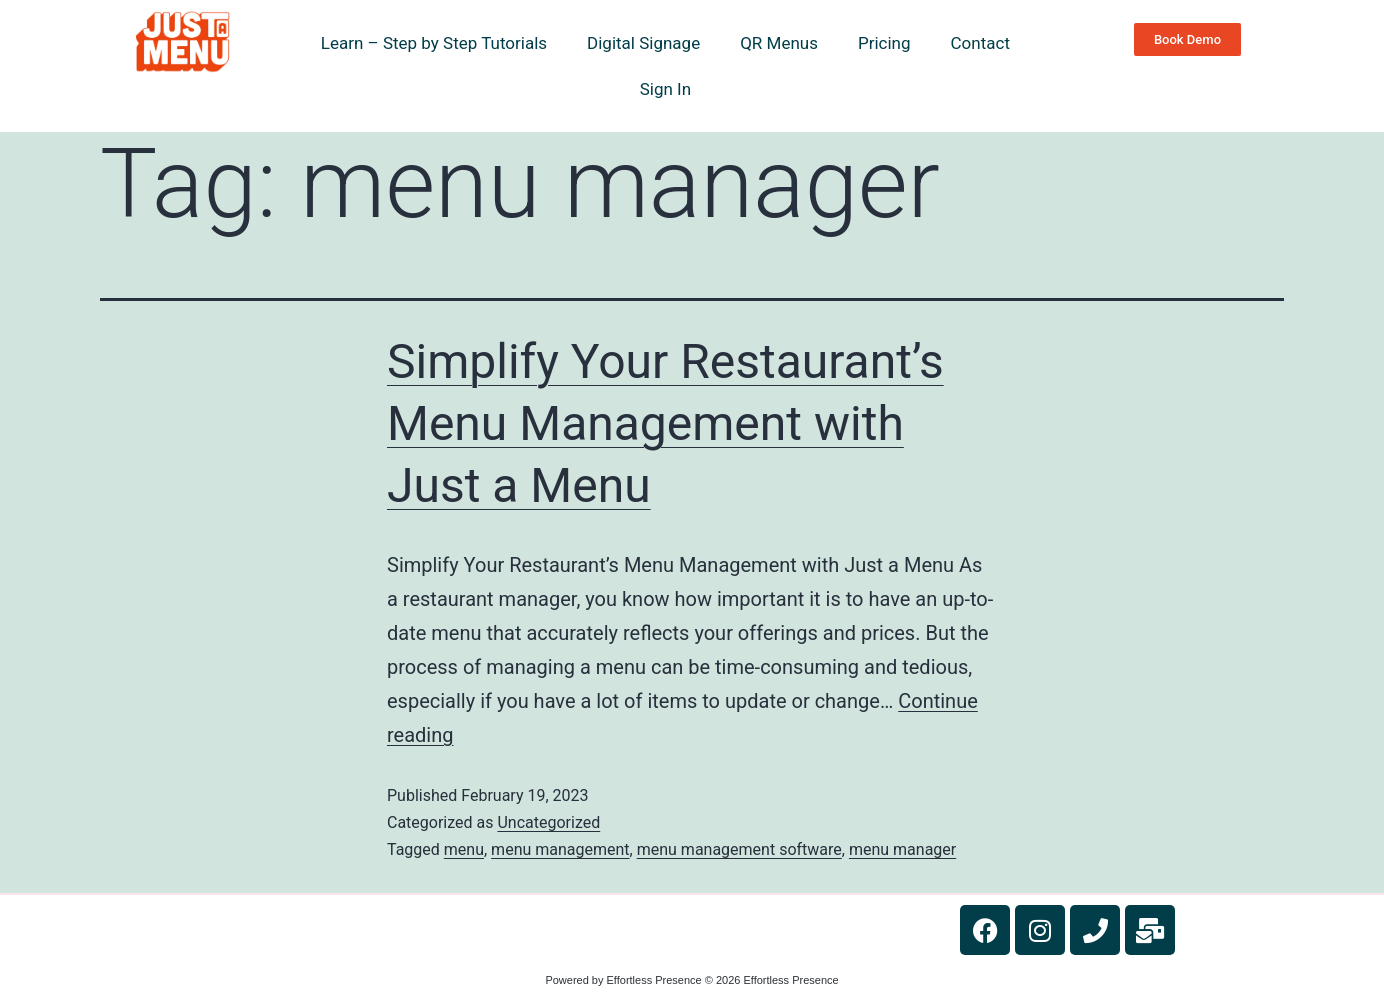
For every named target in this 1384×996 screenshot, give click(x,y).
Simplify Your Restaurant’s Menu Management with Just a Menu (665, 424)
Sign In (665, 89)
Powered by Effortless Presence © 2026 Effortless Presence (691, 980)
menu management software (739, 849)
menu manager (902, 849)
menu (464, 849)
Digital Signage (643, 43)
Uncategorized (548, 822)
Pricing (884, 43)
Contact (980, 43)
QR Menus (779, 43)
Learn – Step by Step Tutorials (434, 43)
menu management (560, 849)
